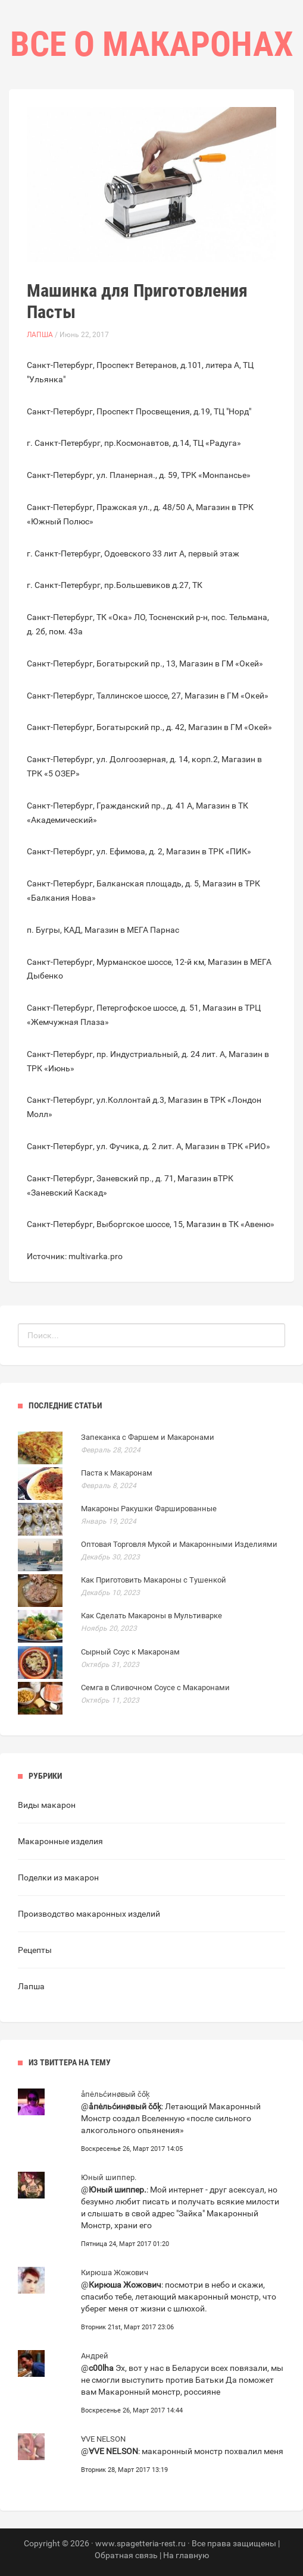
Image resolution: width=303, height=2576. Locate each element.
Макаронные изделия (60, 1841)
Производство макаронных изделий (89, 1913)
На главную (186, 2555)
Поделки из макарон (58, 1877)
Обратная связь (126, 2555)
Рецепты (35, 1950)
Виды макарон (47, 1805)
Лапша (40, 335)
